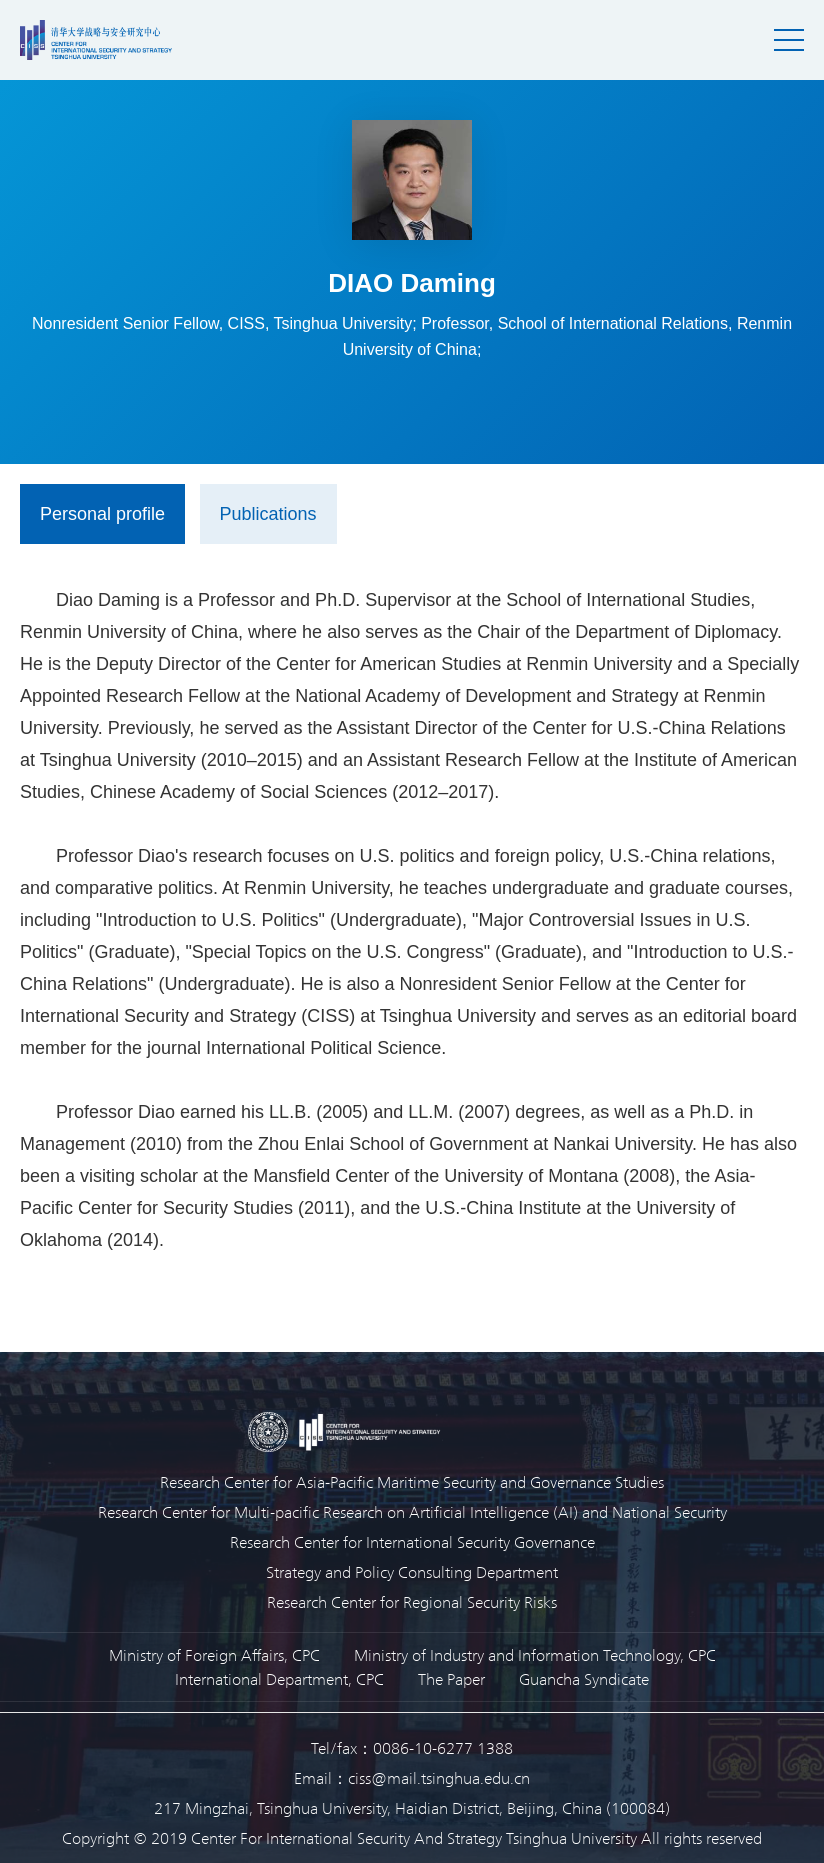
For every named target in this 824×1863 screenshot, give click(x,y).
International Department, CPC (279, 1678)
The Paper (451, 1678)
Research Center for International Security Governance (412, 1541)
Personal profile (102, 514)
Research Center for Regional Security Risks (412, 1601)
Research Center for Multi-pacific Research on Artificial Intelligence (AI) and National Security (412, 1511)
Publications (268, 514)
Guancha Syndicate (584, 1678)
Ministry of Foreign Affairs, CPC (214, 1654)
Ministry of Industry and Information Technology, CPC (535, 1654)
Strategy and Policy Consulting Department (412, 1571)
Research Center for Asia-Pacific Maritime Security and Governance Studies (412, 1481)
